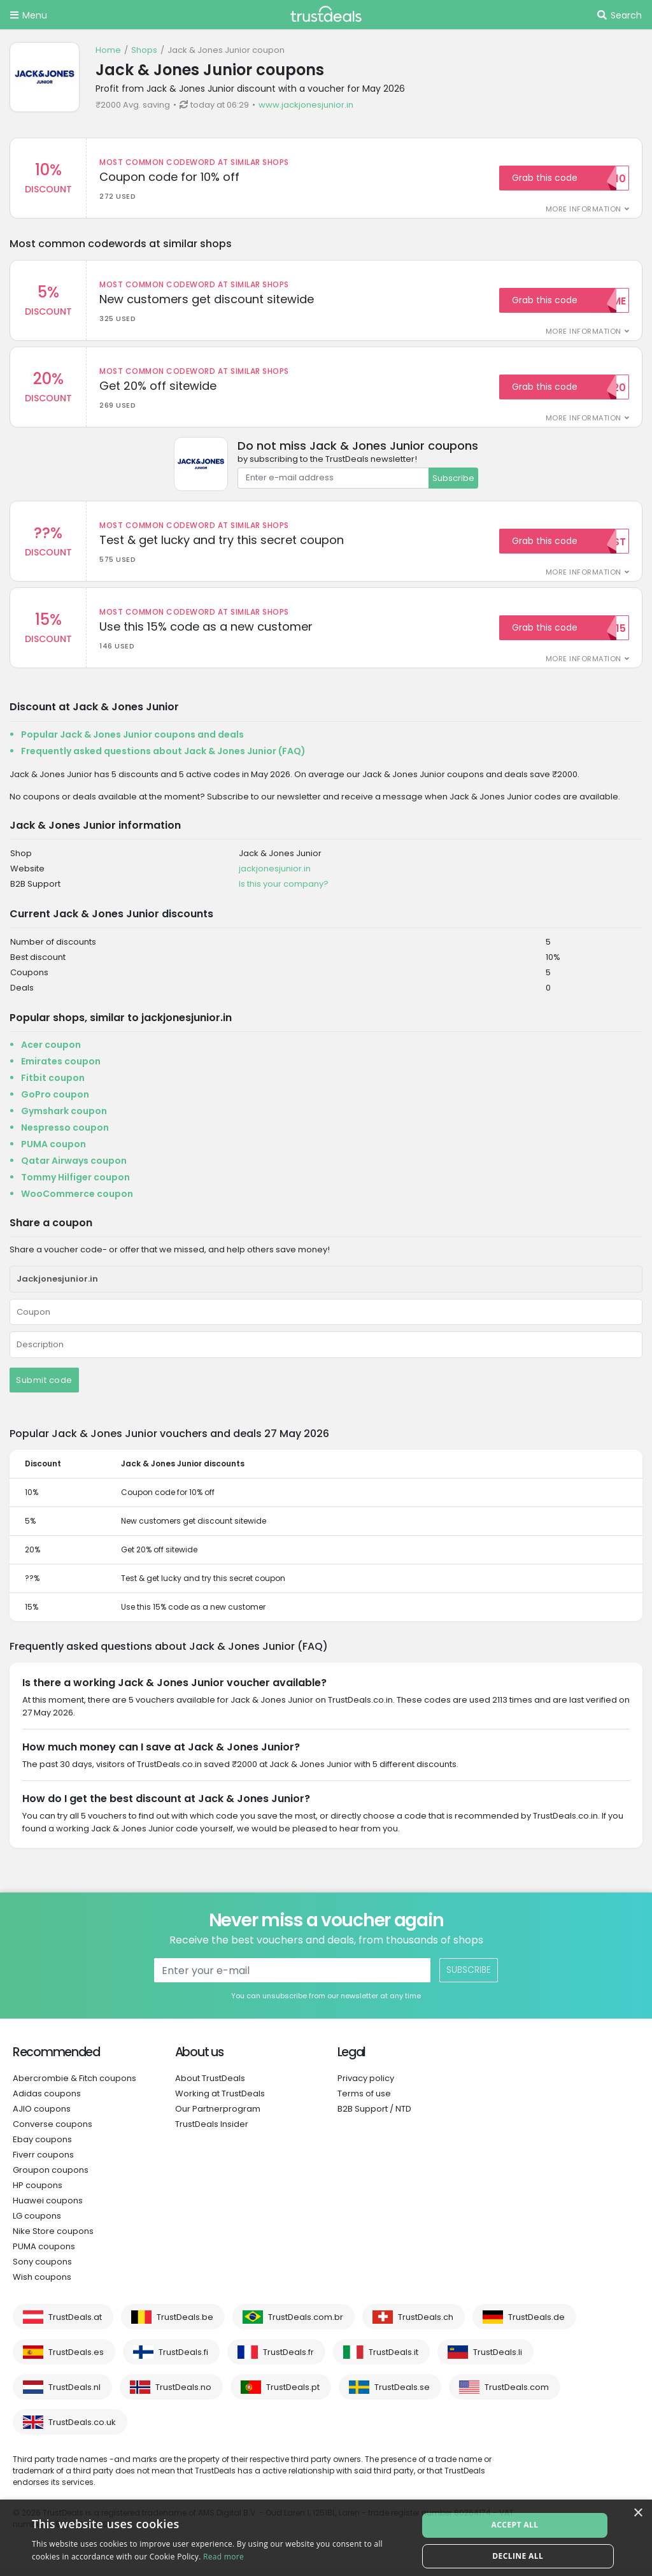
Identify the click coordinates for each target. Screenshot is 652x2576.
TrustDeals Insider (211, 2132)
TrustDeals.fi (183, 2360)
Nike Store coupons (53, 2239)
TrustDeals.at (75, 2325)
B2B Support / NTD (374, 2116)
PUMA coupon (53, 1151)
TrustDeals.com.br (305, 2325)
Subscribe (453, 481)
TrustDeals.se (402, 2395)
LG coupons (37, 2223)
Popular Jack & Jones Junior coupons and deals (132, 742)
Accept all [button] (517, 2522)
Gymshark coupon (64, 1118)
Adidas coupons (47, 2101)
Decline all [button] (517, 2552)
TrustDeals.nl (74, 2395)
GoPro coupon (55, 1102)
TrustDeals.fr (288, 2360)
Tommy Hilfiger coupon (75, 1184)
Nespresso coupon (65, 1135)
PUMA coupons (44, 2254)
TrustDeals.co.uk (82, 2430)
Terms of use (364, 2101)
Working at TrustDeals (220, 2101)
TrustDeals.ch (425, 2325)
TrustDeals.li (497, 2360)
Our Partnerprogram (217, 2116)
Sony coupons (42, 2269)
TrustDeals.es (76, 2360)
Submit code (44, 1388)
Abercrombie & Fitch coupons (74, 2086)
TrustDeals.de (536, 2325)
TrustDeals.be (185, 2325)
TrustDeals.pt (293, 2395)
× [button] (637, 2513)
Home (108, 50)
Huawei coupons (48, 2208)
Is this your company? (284, 891)
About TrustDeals (210, 2086)
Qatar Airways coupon (74, 1168)
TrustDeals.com (517, 2395)
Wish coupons (42, 2285)
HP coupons (37, 2193)
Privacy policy (365, 2086)
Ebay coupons (42, 2147)
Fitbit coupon (53, 1085)
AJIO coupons (42, 2116)
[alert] (326, 2538)
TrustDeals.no (183, 2395)
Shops (144, 50)
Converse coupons (52, 2132)
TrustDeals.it (393, 2360)
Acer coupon (51, 1052)
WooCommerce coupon (77, 1201)
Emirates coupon (61, 1069)
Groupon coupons (51, 2178)
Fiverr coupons (43, 2162)
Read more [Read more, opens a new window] (223, 2556)
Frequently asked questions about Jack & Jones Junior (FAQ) (163, 758)
